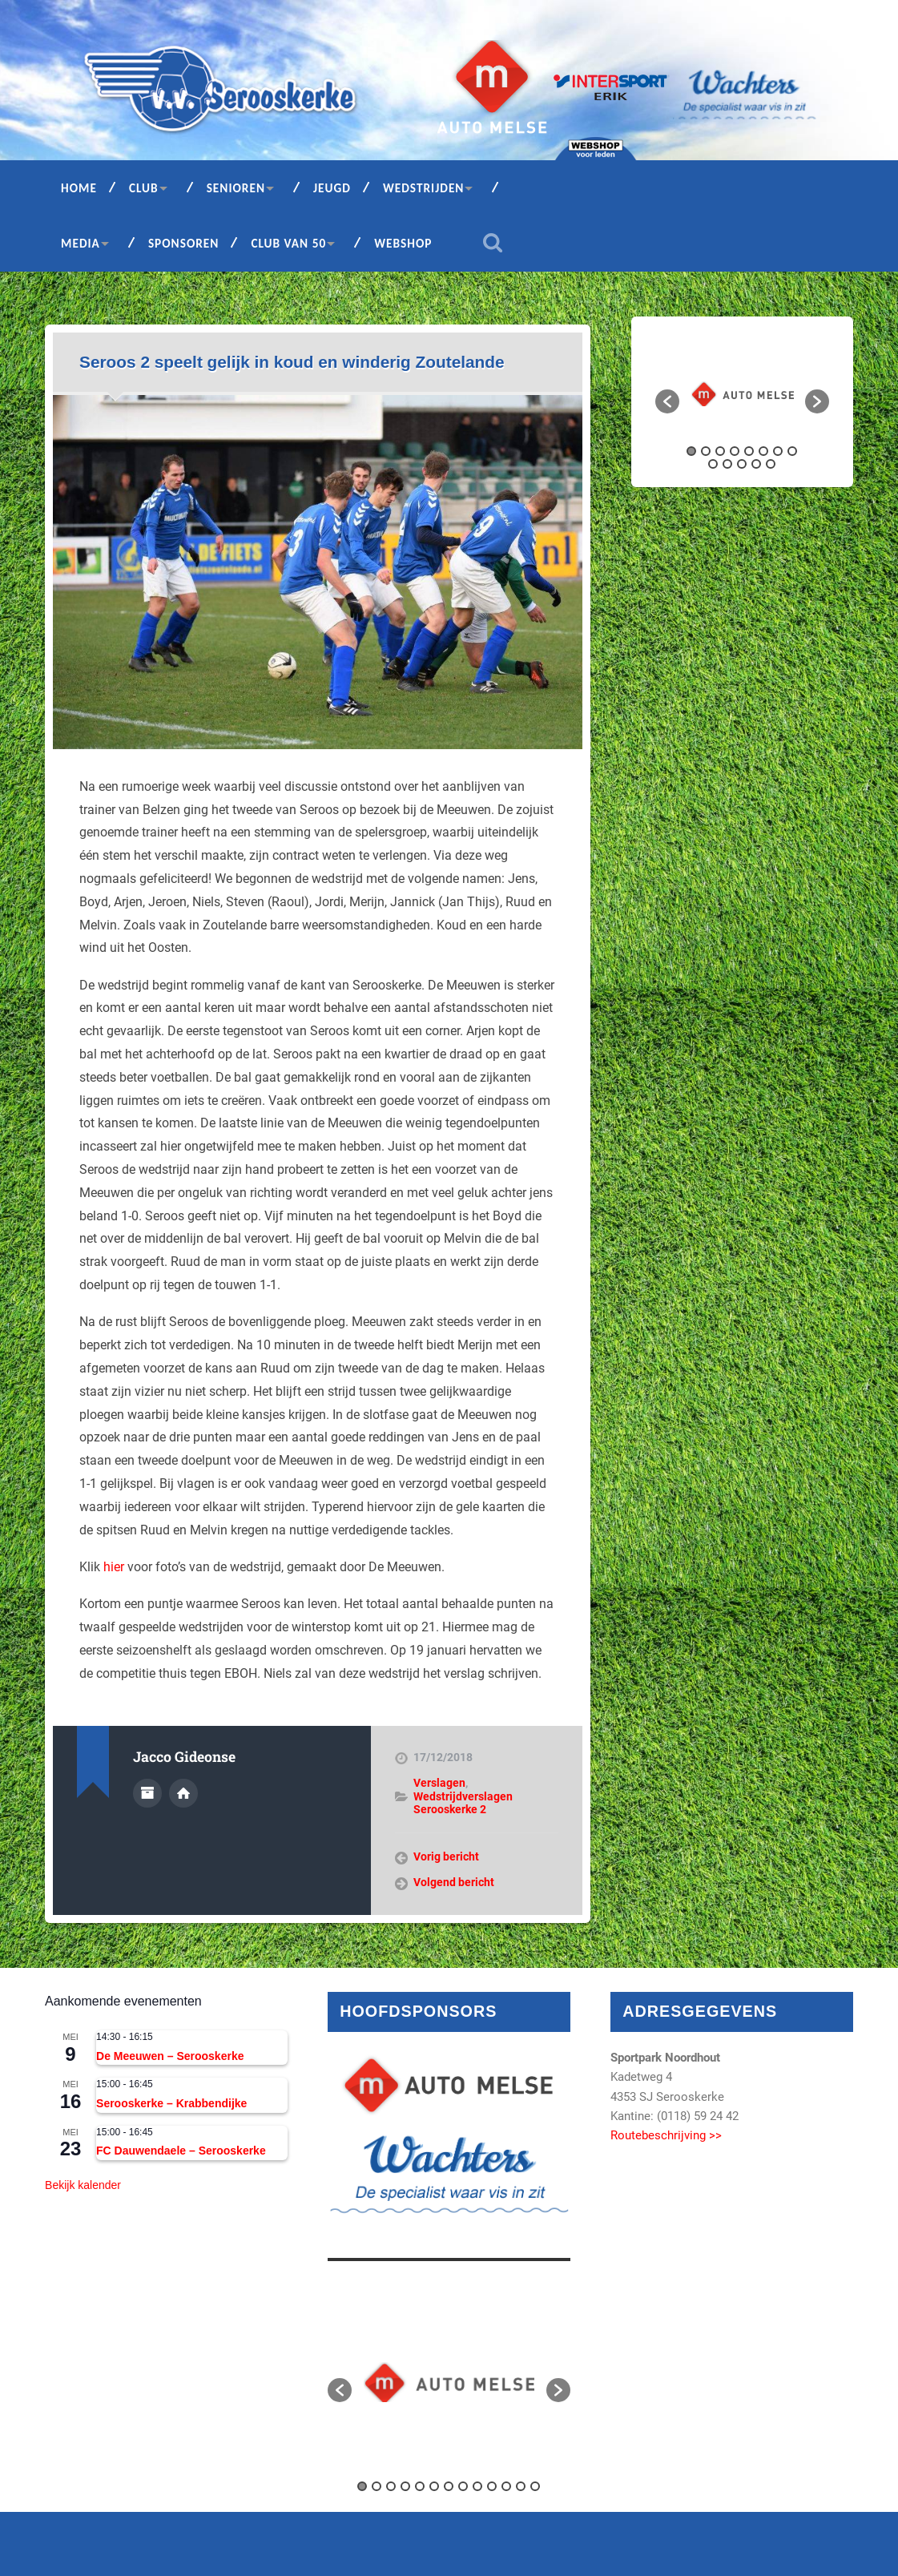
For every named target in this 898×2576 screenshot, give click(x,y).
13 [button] (770, 464)
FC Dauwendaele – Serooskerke (181, 2150)
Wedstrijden (424, 188)
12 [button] (756, 464)
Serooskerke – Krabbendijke (171, 2103)
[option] (742, 393)
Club (144, 188)
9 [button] (713, 464)
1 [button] (691, 451)
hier (113, 1566)
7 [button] (778, 451)
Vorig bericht (446, 1856)
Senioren (236, 188)
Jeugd (332, 188)
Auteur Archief (147, 1793)
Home (79, 188)
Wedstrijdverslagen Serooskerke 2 (463, 1803)
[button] (667, 401)
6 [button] (763, 451)
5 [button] (749, 451)
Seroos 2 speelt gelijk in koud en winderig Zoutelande (291, 362)
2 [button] (706, 451)
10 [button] (727, 464)
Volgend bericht (453, 1882)
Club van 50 (288, 243)
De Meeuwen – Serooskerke (170, 2056)
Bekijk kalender (83, 2185)
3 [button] (720, 451)
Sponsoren (183, 243)
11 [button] (742, 464)
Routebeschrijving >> (666, 2135)
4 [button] (734, 451)
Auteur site (183, 1793)
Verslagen (439, 1782)
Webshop (403, 243)
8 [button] (792, 451)
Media (80, 243)
